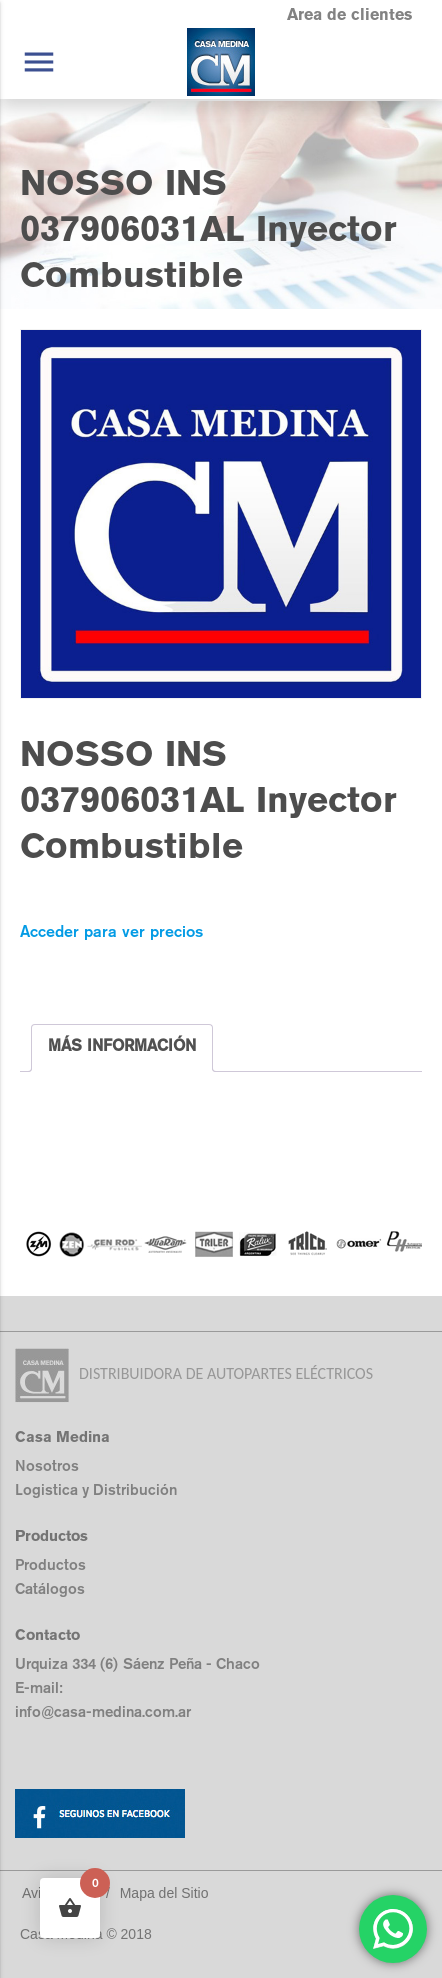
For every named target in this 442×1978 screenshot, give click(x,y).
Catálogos (50, 1588)
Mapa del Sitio (164, 1893)
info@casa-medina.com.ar (103, 1711)
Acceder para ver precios (111, 931)
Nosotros (47, 1465)
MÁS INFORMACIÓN (122, 1045)
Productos (50, 1564)
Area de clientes (349, 14)
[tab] (122, 1048)
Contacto (47, 1634)
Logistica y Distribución (96, 1489)
